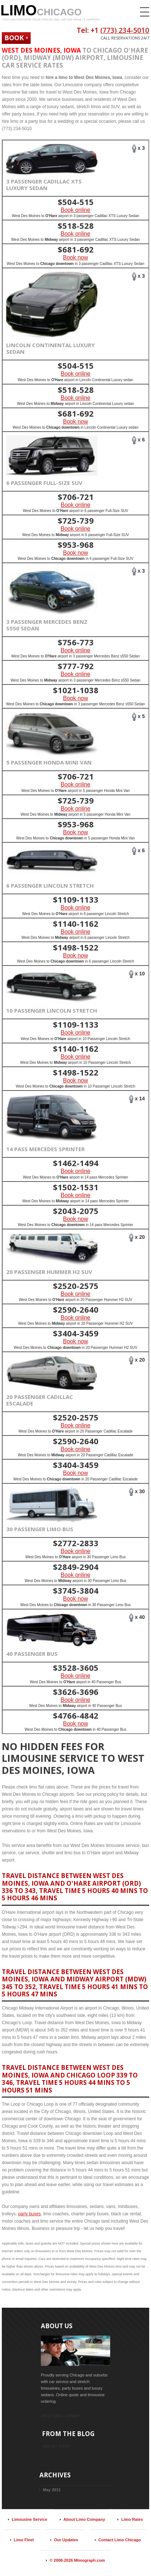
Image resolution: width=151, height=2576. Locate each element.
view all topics (56, 2446)
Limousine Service (29, 2519)
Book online (75, 210)
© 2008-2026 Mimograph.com (77, 2560)
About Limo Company (84, 2519)
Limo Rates (132, 2519)
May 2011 (52, 2490)
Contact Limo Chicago (119, 2540)
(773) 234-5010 (124, 30)
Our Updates (66, 2540)
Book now (75, 257)
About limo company (60, 2415)
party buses (29, 2213)
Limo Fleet (24, 2540)
